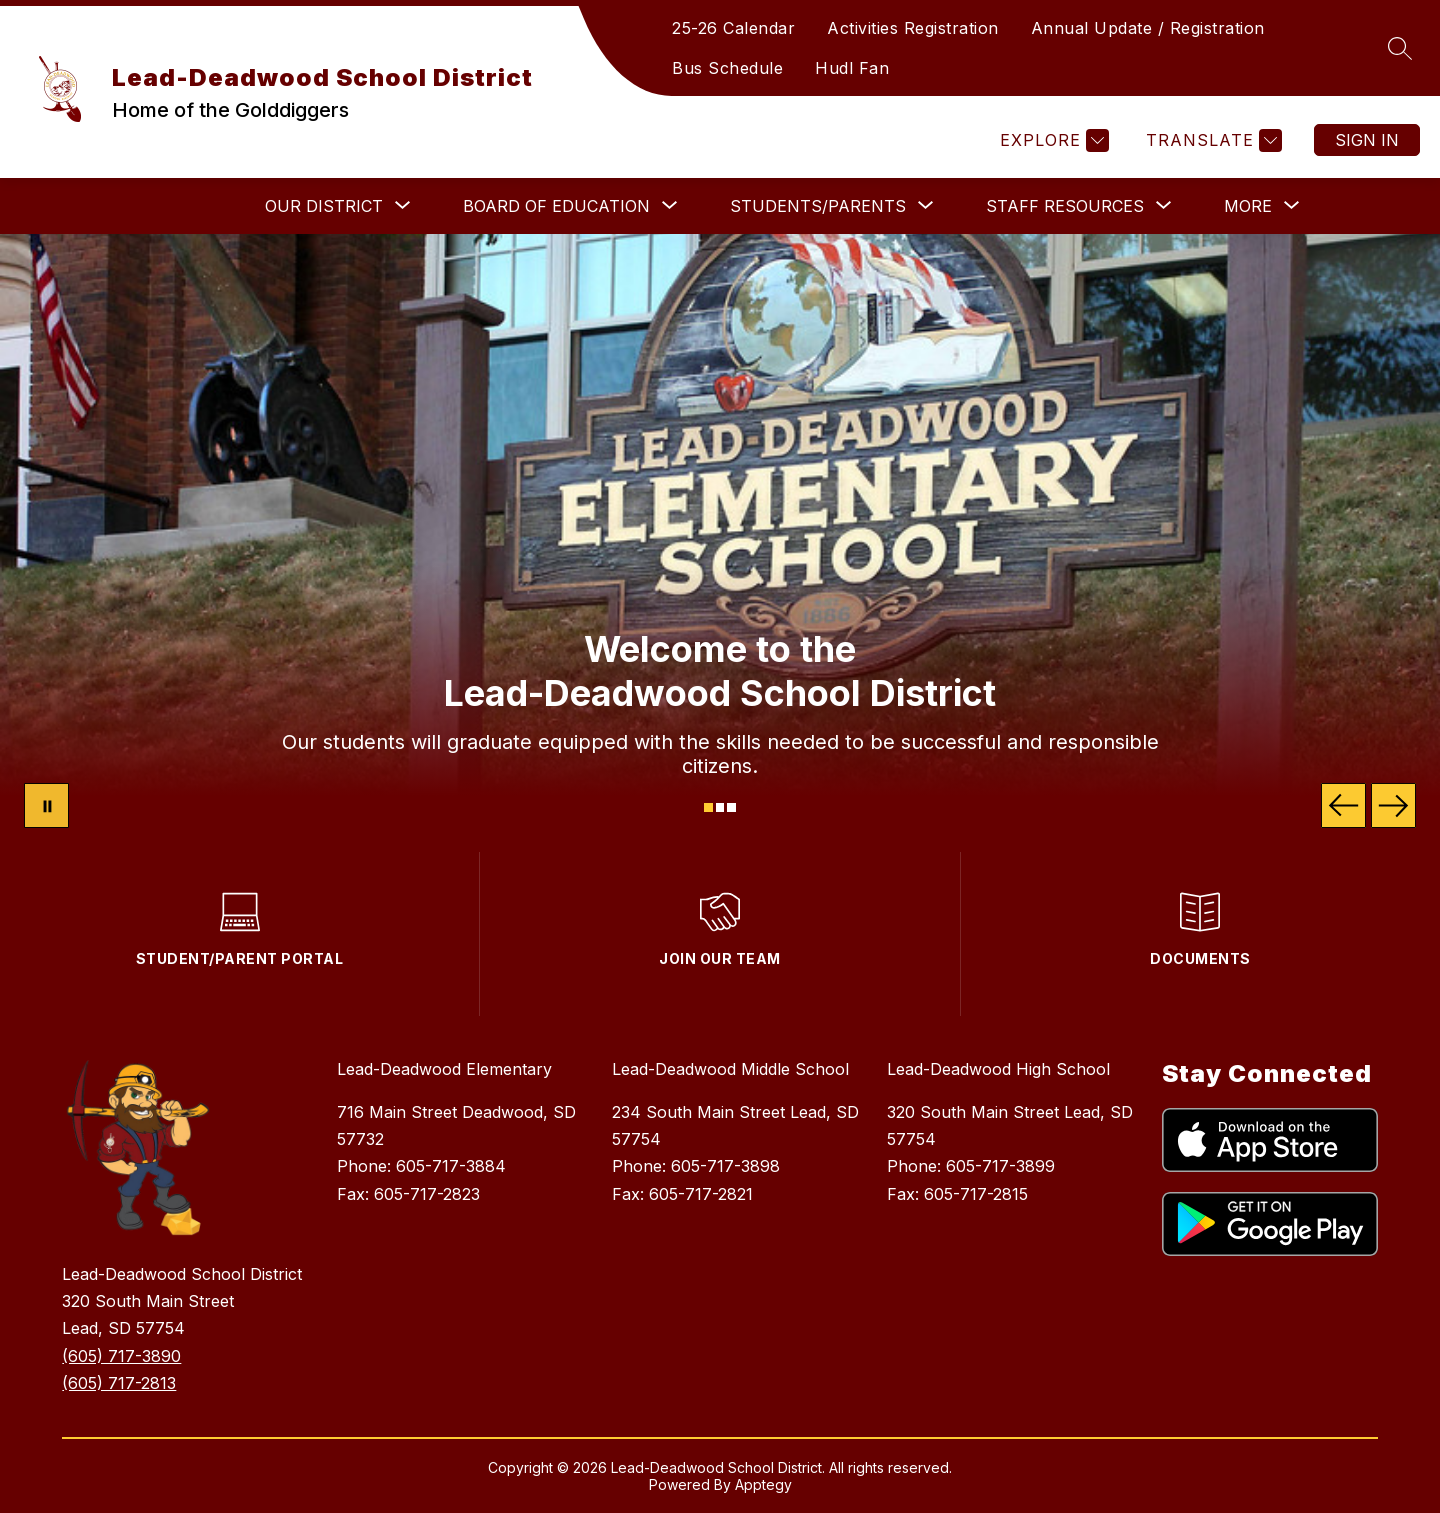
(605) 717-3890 (121, 1356)
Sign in (1367, 140)
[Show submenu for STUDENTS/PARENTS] (818, 206)
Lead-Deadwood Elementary (444, 1069)
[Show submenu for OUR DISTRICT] (324, 206)
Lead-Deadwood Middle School (730, 1069)
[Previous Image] (1343, 805)
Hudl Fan (852, 68)
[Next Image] (1393, 805)
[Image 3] (731, 807)
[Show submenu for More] (1248, 206)
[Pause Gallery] (46, 805)
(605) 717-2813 (119, 1383)
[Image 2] (720, 807)
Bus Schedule (727, 68)
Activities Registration (913, 28)
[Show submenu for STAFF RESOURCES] (1065, 206)
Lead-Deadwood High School (998, 1069)
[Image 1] (708, 807)
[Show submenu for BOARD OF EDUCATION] (556, 206)
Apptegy (763, 1484)
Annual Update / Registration (1148, 28)
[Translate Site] (1211, 140)
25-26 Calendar (733, 28)
